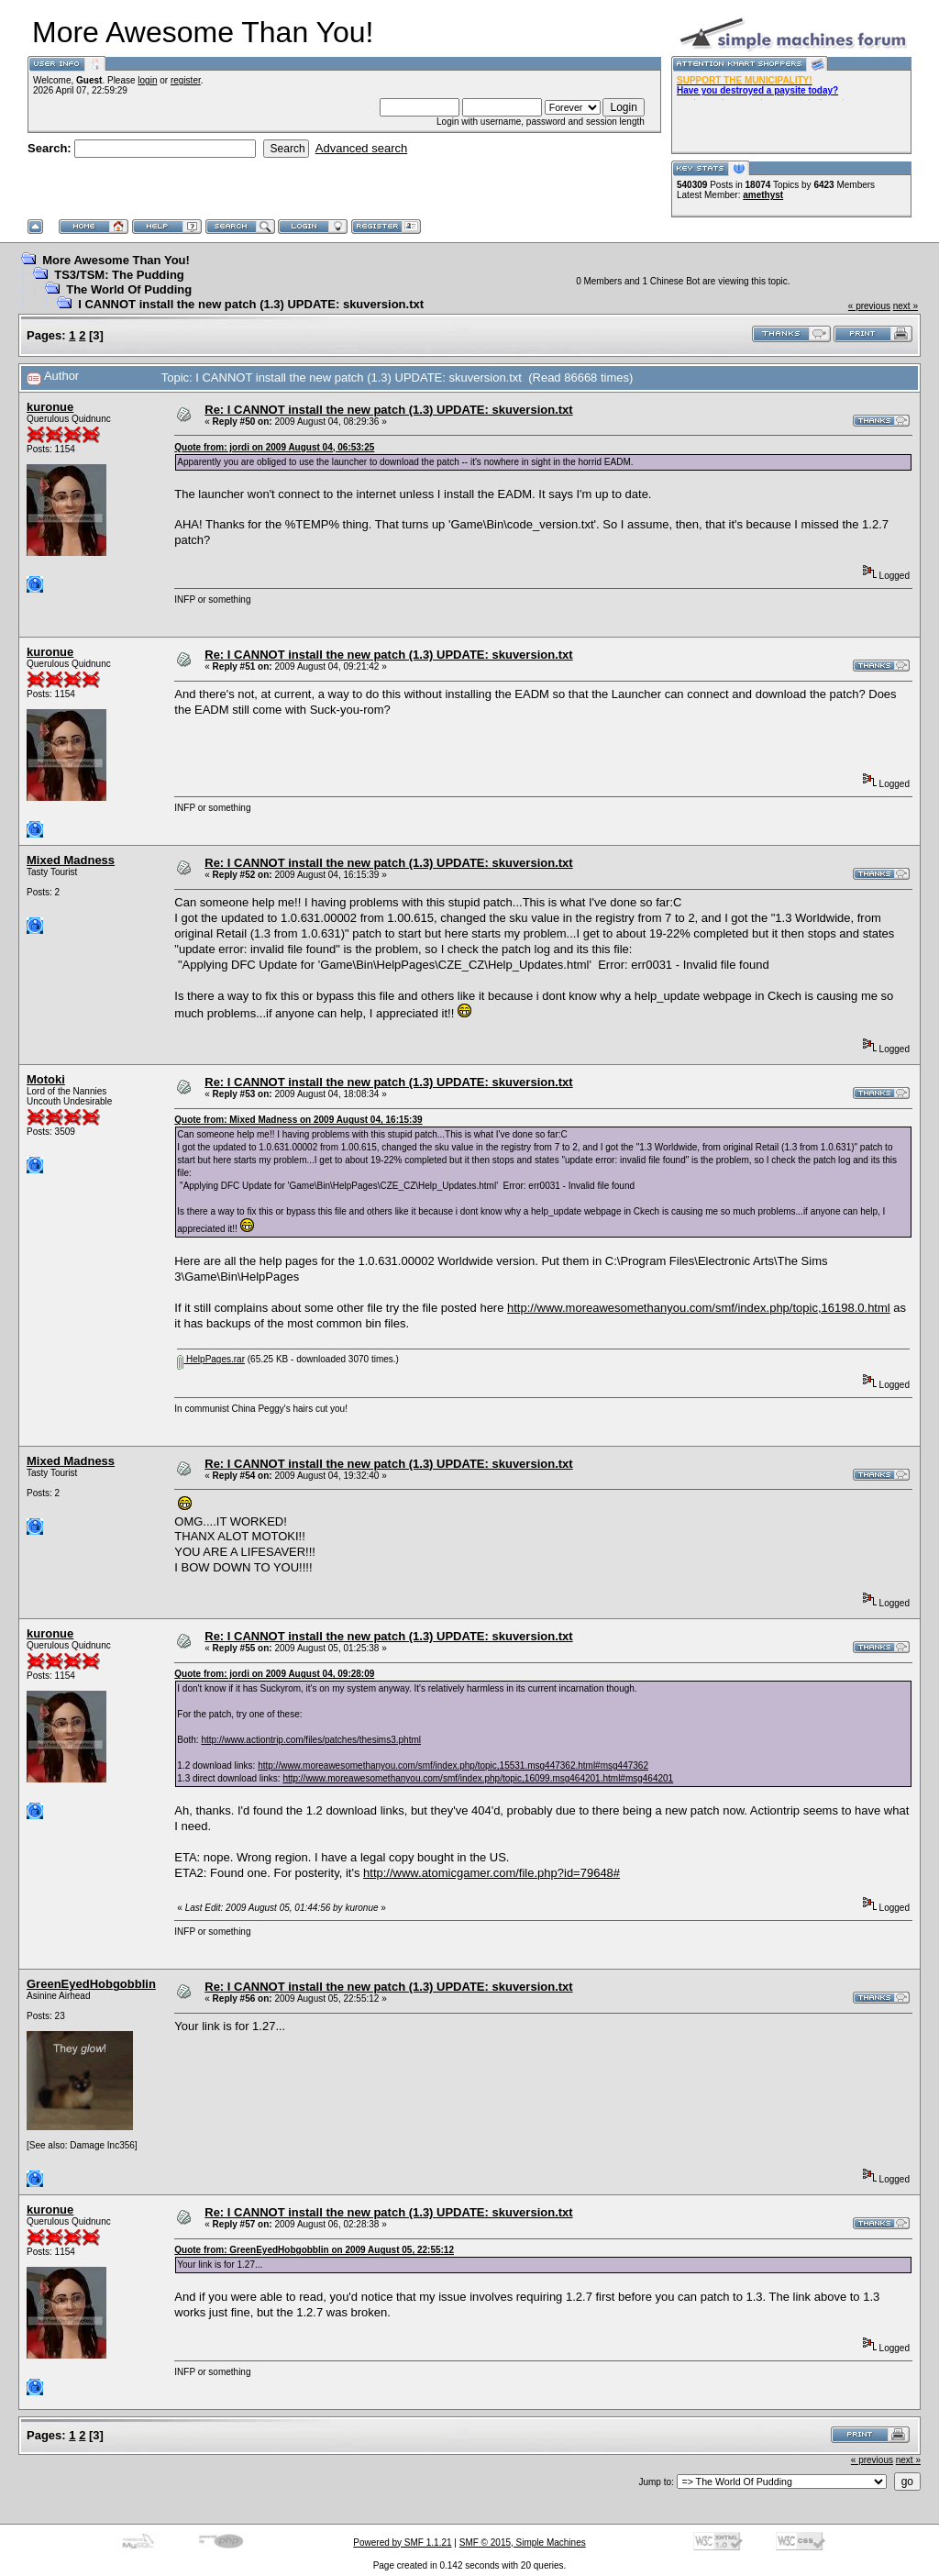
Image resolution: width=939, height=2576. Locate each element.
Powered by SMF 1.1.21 (402, 2542)
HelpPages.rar (211, 1359)
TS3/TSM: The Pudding (119, 275)
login (147, 80)
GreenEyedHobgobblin (91, 1984)
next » (905, 306)
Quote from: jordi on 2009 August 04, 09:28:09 (274, 1674)
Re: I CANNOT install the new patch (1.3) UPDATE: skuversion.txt (388, 409)
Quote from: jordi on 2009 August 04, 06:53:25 (274, 447)
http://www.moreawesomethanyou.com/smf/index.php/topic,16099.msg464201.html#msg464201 (477, 1778)
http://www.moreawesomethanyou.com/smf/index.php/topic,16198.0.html (698, 1308)
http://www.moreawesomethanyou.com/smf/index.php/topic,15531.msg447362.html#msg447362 (453, 1765)
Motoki (46, 1079)
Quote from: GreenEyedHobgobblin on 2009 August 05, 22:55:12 (314, 2250)
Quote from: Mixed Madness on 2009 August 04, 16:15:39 (298, 1120)
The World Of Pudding (129, 289)
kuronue (50, 407)
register (186, 80)
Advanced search (361, 148)
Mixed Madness (71, 860)
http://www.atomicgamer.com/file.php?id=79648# (491, 1873)
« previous (869, 306)
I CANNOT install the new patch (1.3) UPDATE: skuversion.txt (251, 304)
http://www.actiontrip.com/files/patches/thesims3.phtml (311, 1740)
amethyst (763, 195)
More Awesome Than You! (116, 260)
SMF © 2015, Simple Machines (522, 2542)
